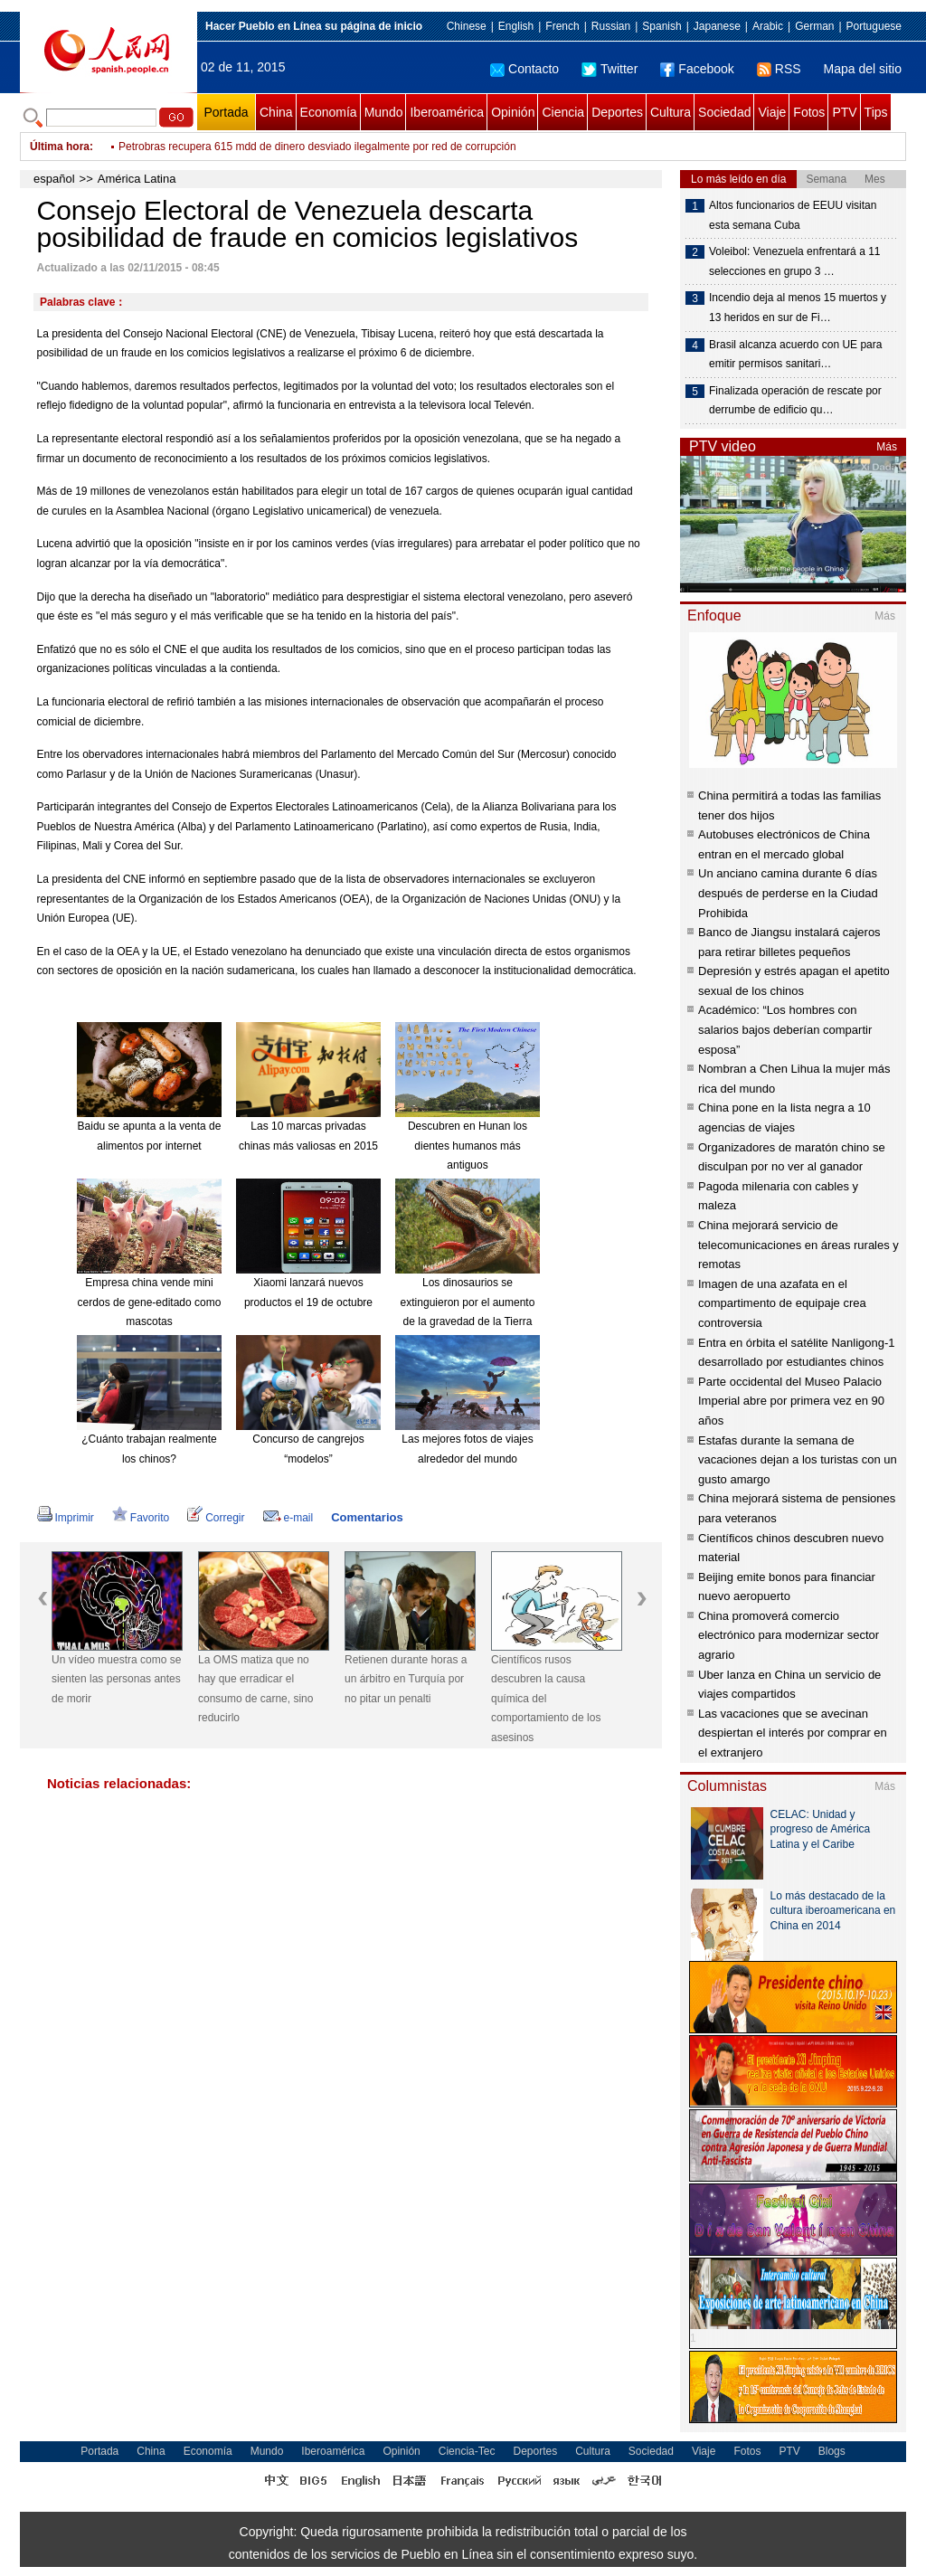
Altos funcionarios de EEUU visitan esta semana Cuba (792, 215)
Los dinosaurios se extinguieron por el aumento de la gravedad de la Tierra (468, 1302)
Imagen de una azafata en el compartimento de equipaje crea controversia (782, 1303)
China (276, 112)
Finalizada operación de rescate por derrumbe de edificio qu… (795, 400)
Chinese (467, 26)
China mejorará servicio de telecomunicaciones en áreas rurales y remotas (798, 1244)
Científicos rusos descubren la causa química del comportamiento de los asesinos (545, 1698)
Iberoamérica (447, 112)
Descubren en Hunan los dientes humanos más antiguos (467, 1145)
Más (886, 446)
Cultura (670, 112)
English (516, 26)
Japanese (717, 26)
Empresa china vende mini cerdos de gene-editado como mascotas (150, 1302)
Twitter (609, 69)
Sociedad (724, 112)
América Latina (137, 178)
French (562, 26)
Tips (876, 112)
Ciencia (563, 112)
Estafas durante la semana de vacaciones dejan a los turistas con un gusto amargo (797, 1460)
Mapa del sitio (863, 69)
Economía (328, 112)
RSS (779, 69)
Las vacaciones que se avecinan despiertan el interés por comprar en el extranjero (792, 1733)
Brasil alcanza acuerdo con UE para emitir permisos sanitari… (795, 354)
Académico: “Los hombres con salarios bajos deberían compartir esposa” (785, 1029)
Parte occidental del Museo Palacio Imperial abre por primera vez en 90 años (791, 1401)
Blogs (832, 2451)
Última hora (60, 146)
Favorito (140, 1517)
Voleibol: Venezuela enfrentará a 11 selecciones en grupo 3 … (794, 261)
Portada (225, 112)
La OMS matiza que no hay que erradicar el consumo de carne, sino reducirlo (255, 1689)
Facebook (696, 69)
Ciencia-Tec (467, 2451)
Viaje (772, 112)
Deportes (617, 112)
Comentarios (366, 1517)
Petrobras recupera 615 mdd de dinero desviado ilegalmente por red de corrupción (317, 146)
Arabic (767, 26)
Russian (610, 26)
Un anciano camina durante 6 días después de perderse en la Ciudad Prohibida (788, 893)
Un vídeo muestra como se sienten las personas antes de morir (116, 1679)
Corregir (215, 1517)
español (54, 178)
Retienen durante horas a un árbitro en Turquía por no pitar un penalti (406, 1679)
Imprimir (65, 1517)
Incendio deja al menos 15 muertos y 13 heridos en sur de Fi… (797, 307)
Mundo (383, 112)
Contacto (524, 69)
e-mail (288, 1517)
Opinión (512, 112)
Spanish (661, 26)
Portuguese (874, 26)
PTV (844, 112)
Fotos (809, 112)
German (814, 26)
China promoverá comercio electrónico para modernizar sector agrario (788, 1635)
